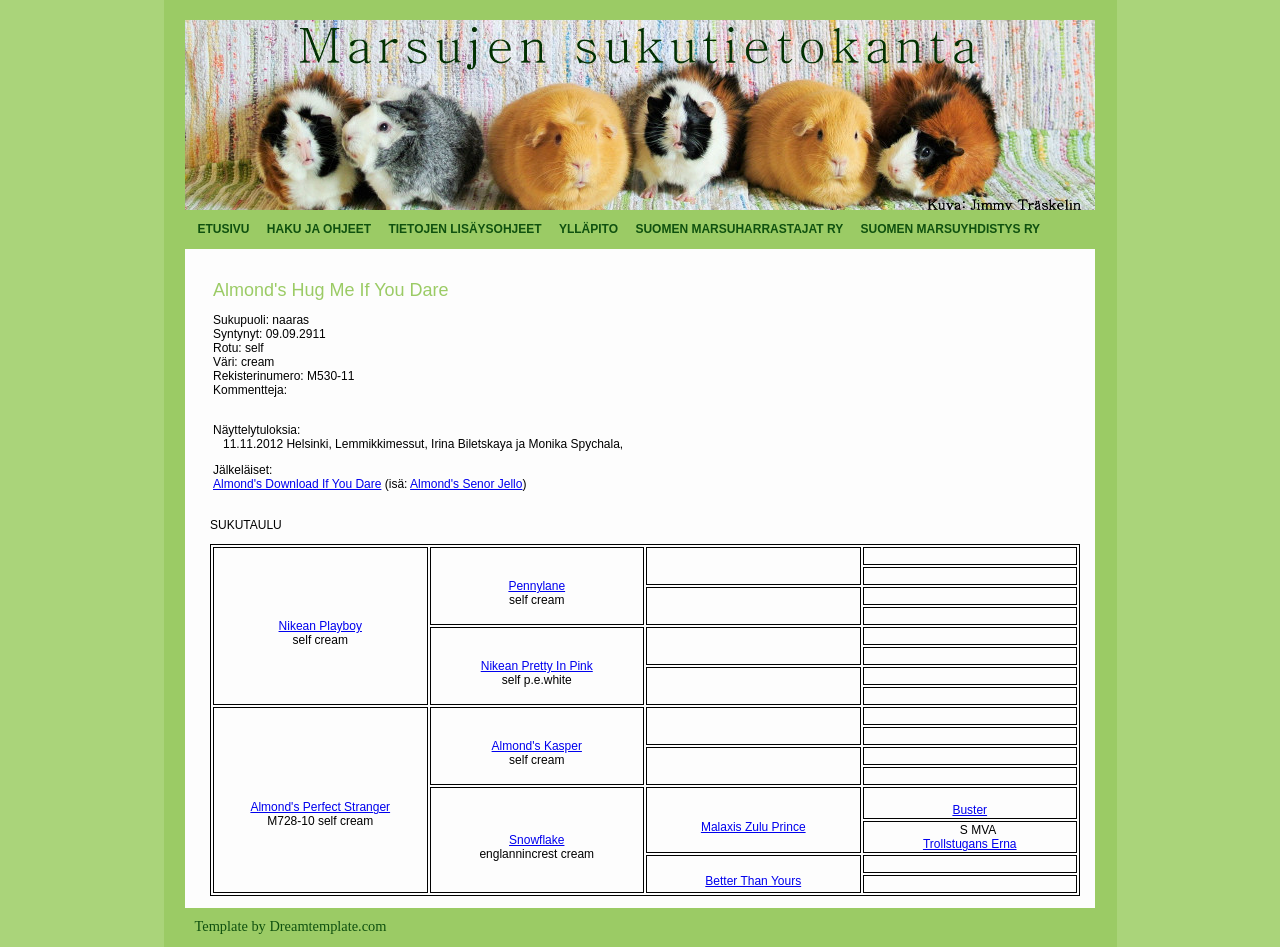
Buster (969, 810)
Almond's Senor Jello (466, 484)
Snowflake (536, 840)
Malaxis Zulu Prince (753, 827)
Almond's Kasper (537, 746)
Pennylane (536, 586)
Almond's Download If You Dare (297, 484)
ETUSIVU (224, 229)
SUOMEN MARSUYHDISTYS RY (951, 229)
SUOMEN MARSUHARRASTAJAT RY (739, 229)
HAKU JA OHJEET (319, 229)
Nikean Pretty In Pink (537, 666)
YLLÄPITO (588, 229)
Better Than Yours (753, 881)
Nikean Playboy (320, 626)
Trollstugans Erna (970, 844)
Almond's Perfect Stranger (320, 807)
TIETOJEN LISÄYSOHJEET (464, 229)
